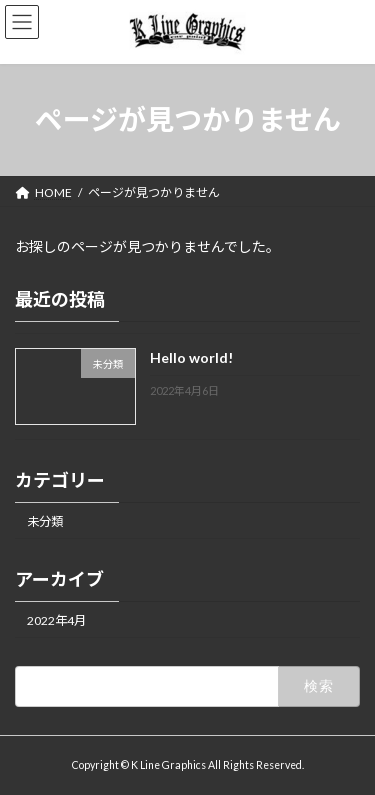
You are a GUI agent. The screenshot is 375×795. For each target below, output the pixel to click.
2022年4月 (56, 620)
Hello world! (191, 357)
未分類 (45, 520)
